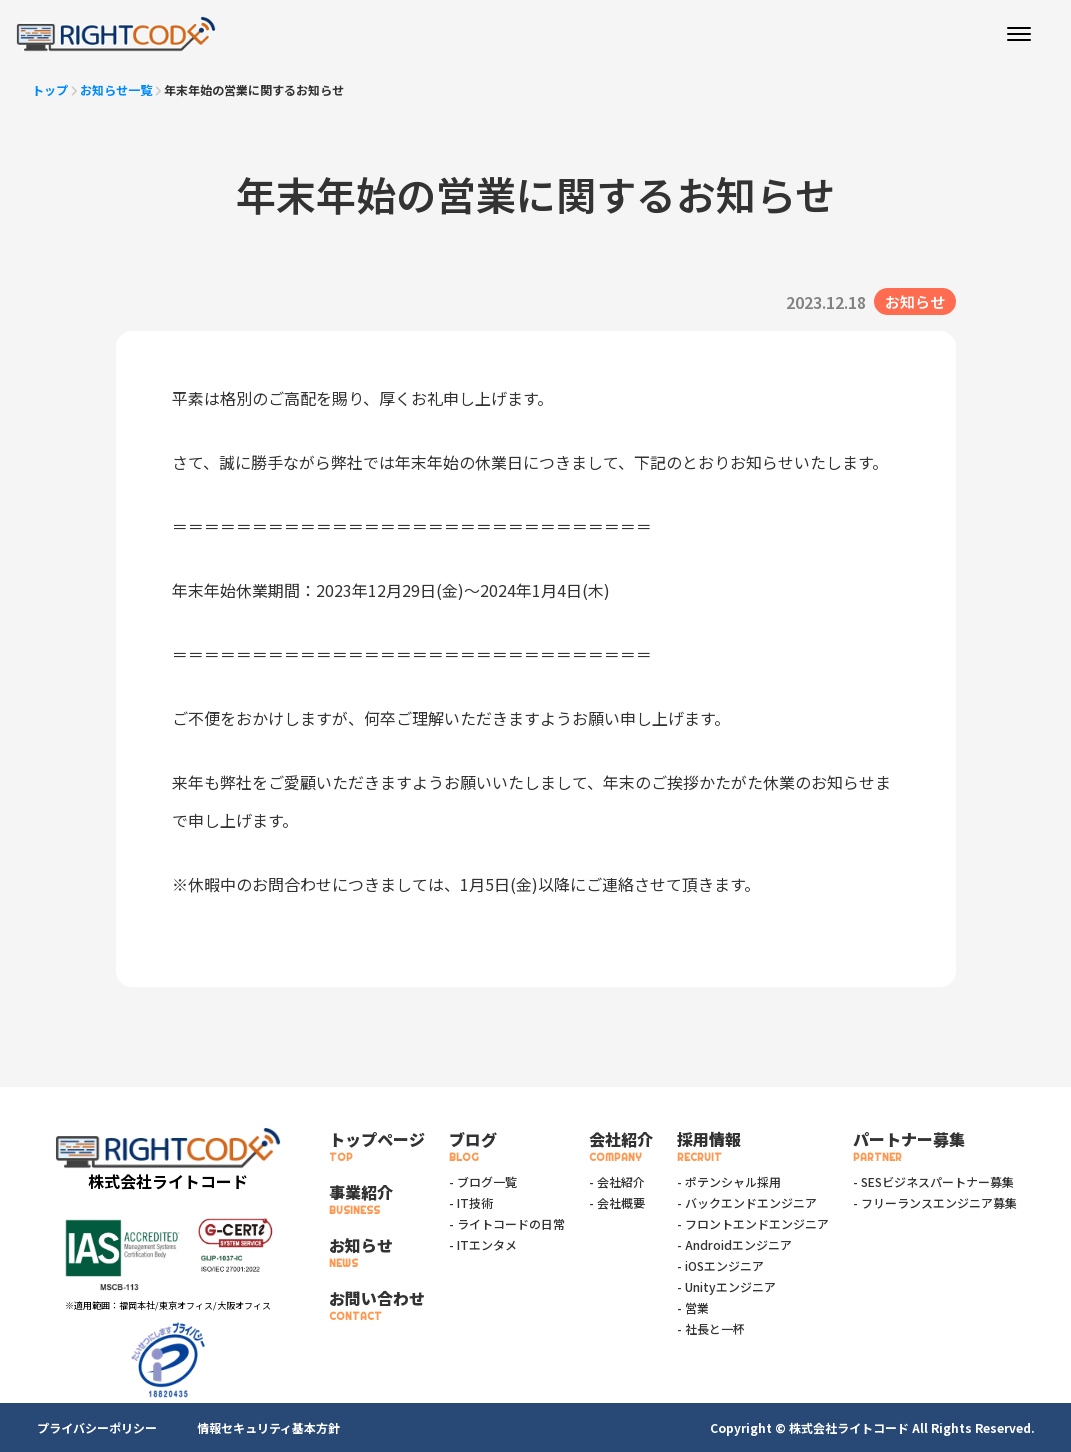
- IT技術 (471, 1202)
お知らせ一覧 (116, 89)
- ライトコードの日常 (507, 1223)
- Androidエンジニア (734, 1244)
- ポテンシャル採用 (729, 1181)
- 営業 (693, 1307)
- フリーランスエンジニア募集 (935, 1202)
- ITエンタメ (483, 1244)
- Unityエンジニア (726, 1286)
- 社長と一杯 (711, 1328)
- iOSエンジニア (720, 1265)
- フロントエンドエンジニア (753, 1223)
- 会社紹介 (617, 1181)
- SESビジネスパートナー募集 (933, 1181)
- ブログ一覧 (483, 1181)
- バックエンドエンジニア (747, 1202)
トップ (50, 89)
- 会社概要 (617, 1202)
